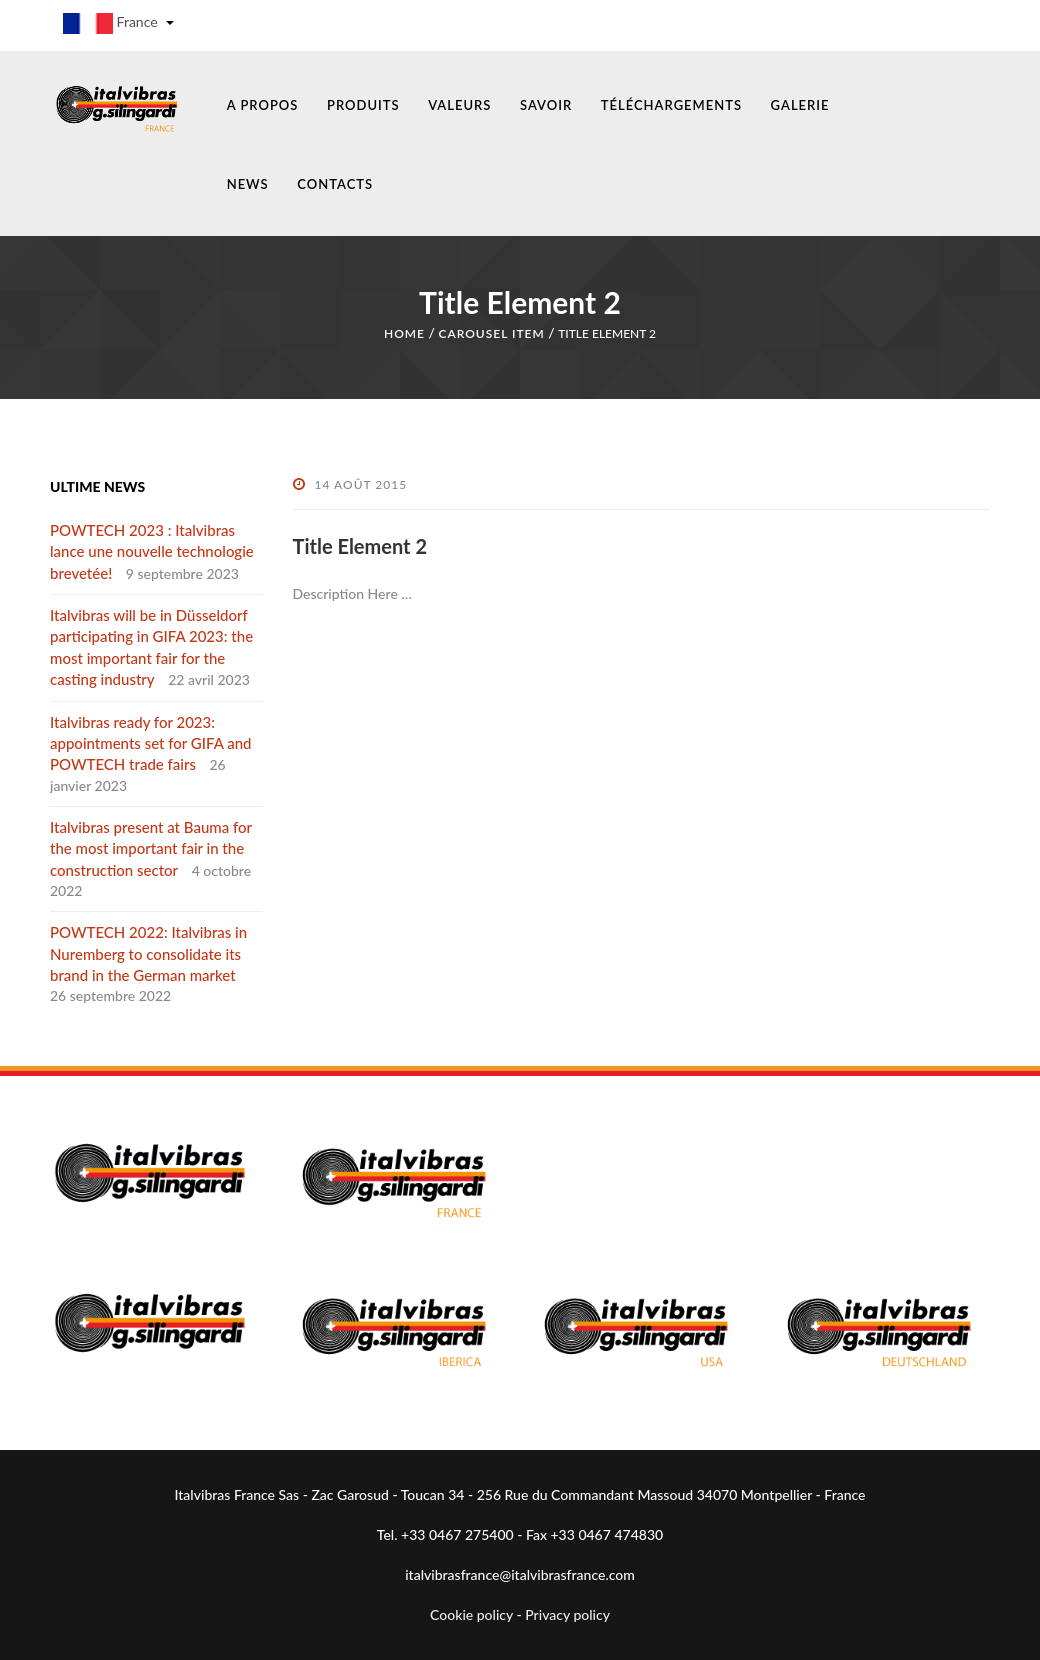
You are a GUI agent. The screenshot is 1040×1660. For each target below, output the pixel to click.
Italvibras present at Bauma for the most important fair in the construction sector (151, 848)
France (118, 23)
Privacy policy (567, 1614)
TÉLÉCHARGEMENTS (671, 105)
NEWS (248, 184)
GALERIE (800, 105)
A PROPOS (263, 105)
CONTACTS (335, 184)
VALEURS (459, 105)
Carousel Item (491, 333)
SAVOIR (546, 105)
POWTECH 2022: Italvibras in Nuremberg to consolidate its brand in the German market (148, 953)
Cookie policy (471, 1614)
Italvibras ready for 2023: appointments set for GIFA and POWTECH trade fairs (150, 743)
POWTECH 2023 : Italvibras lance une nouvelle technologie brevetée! (152, 551)
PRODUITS (363, 105)
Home (404, 333)
